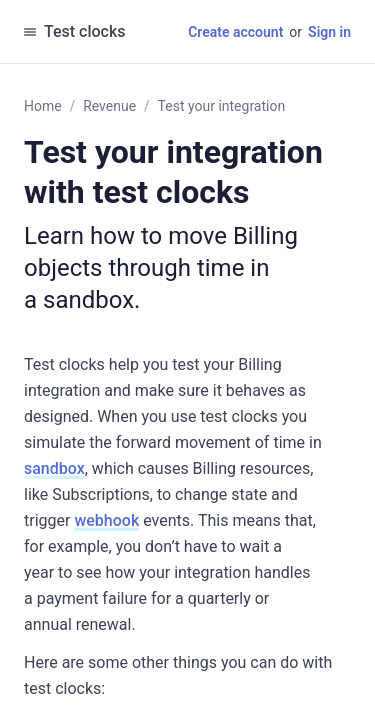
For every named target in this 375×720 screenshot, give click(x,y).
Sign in (329, 32)
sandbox (54, 468)
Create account (235, 32)
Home (43, 106)
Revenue (109, 106)
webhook (106, 520)
